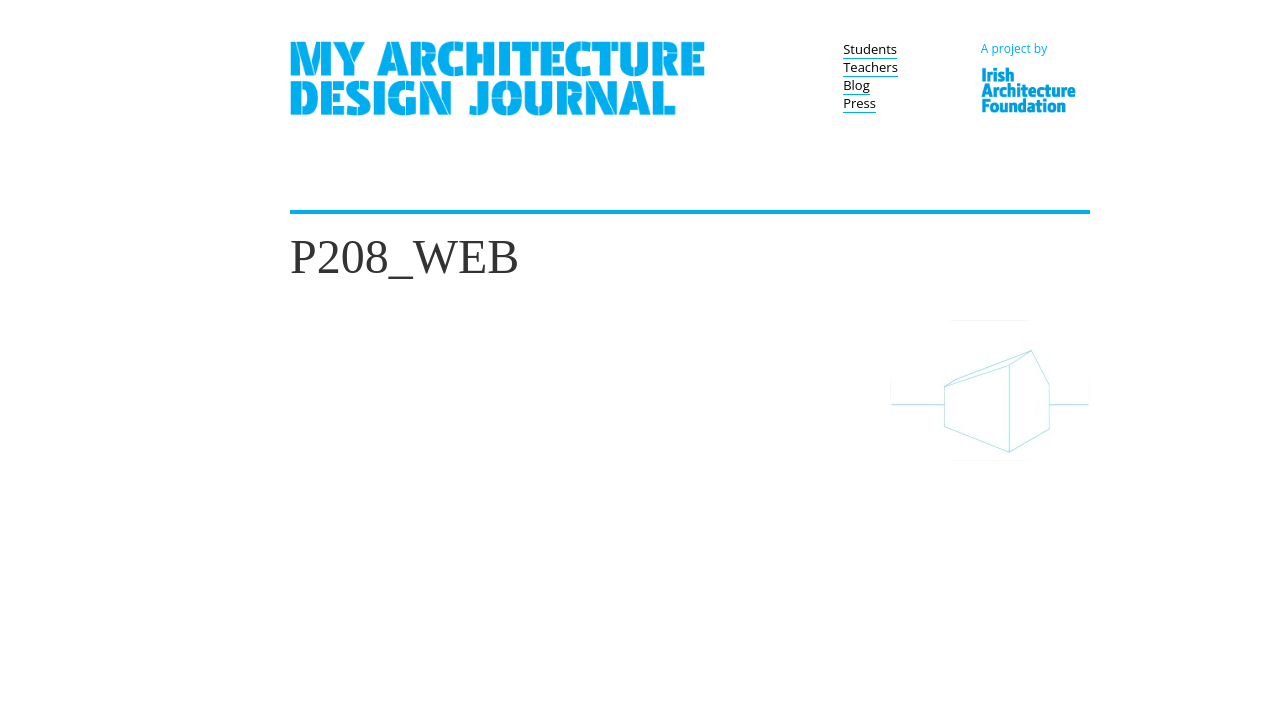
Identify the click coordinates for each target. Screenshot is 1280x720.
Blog (856, 85)
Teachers (870, 67)
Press (859, 103)
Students (870, 49)
